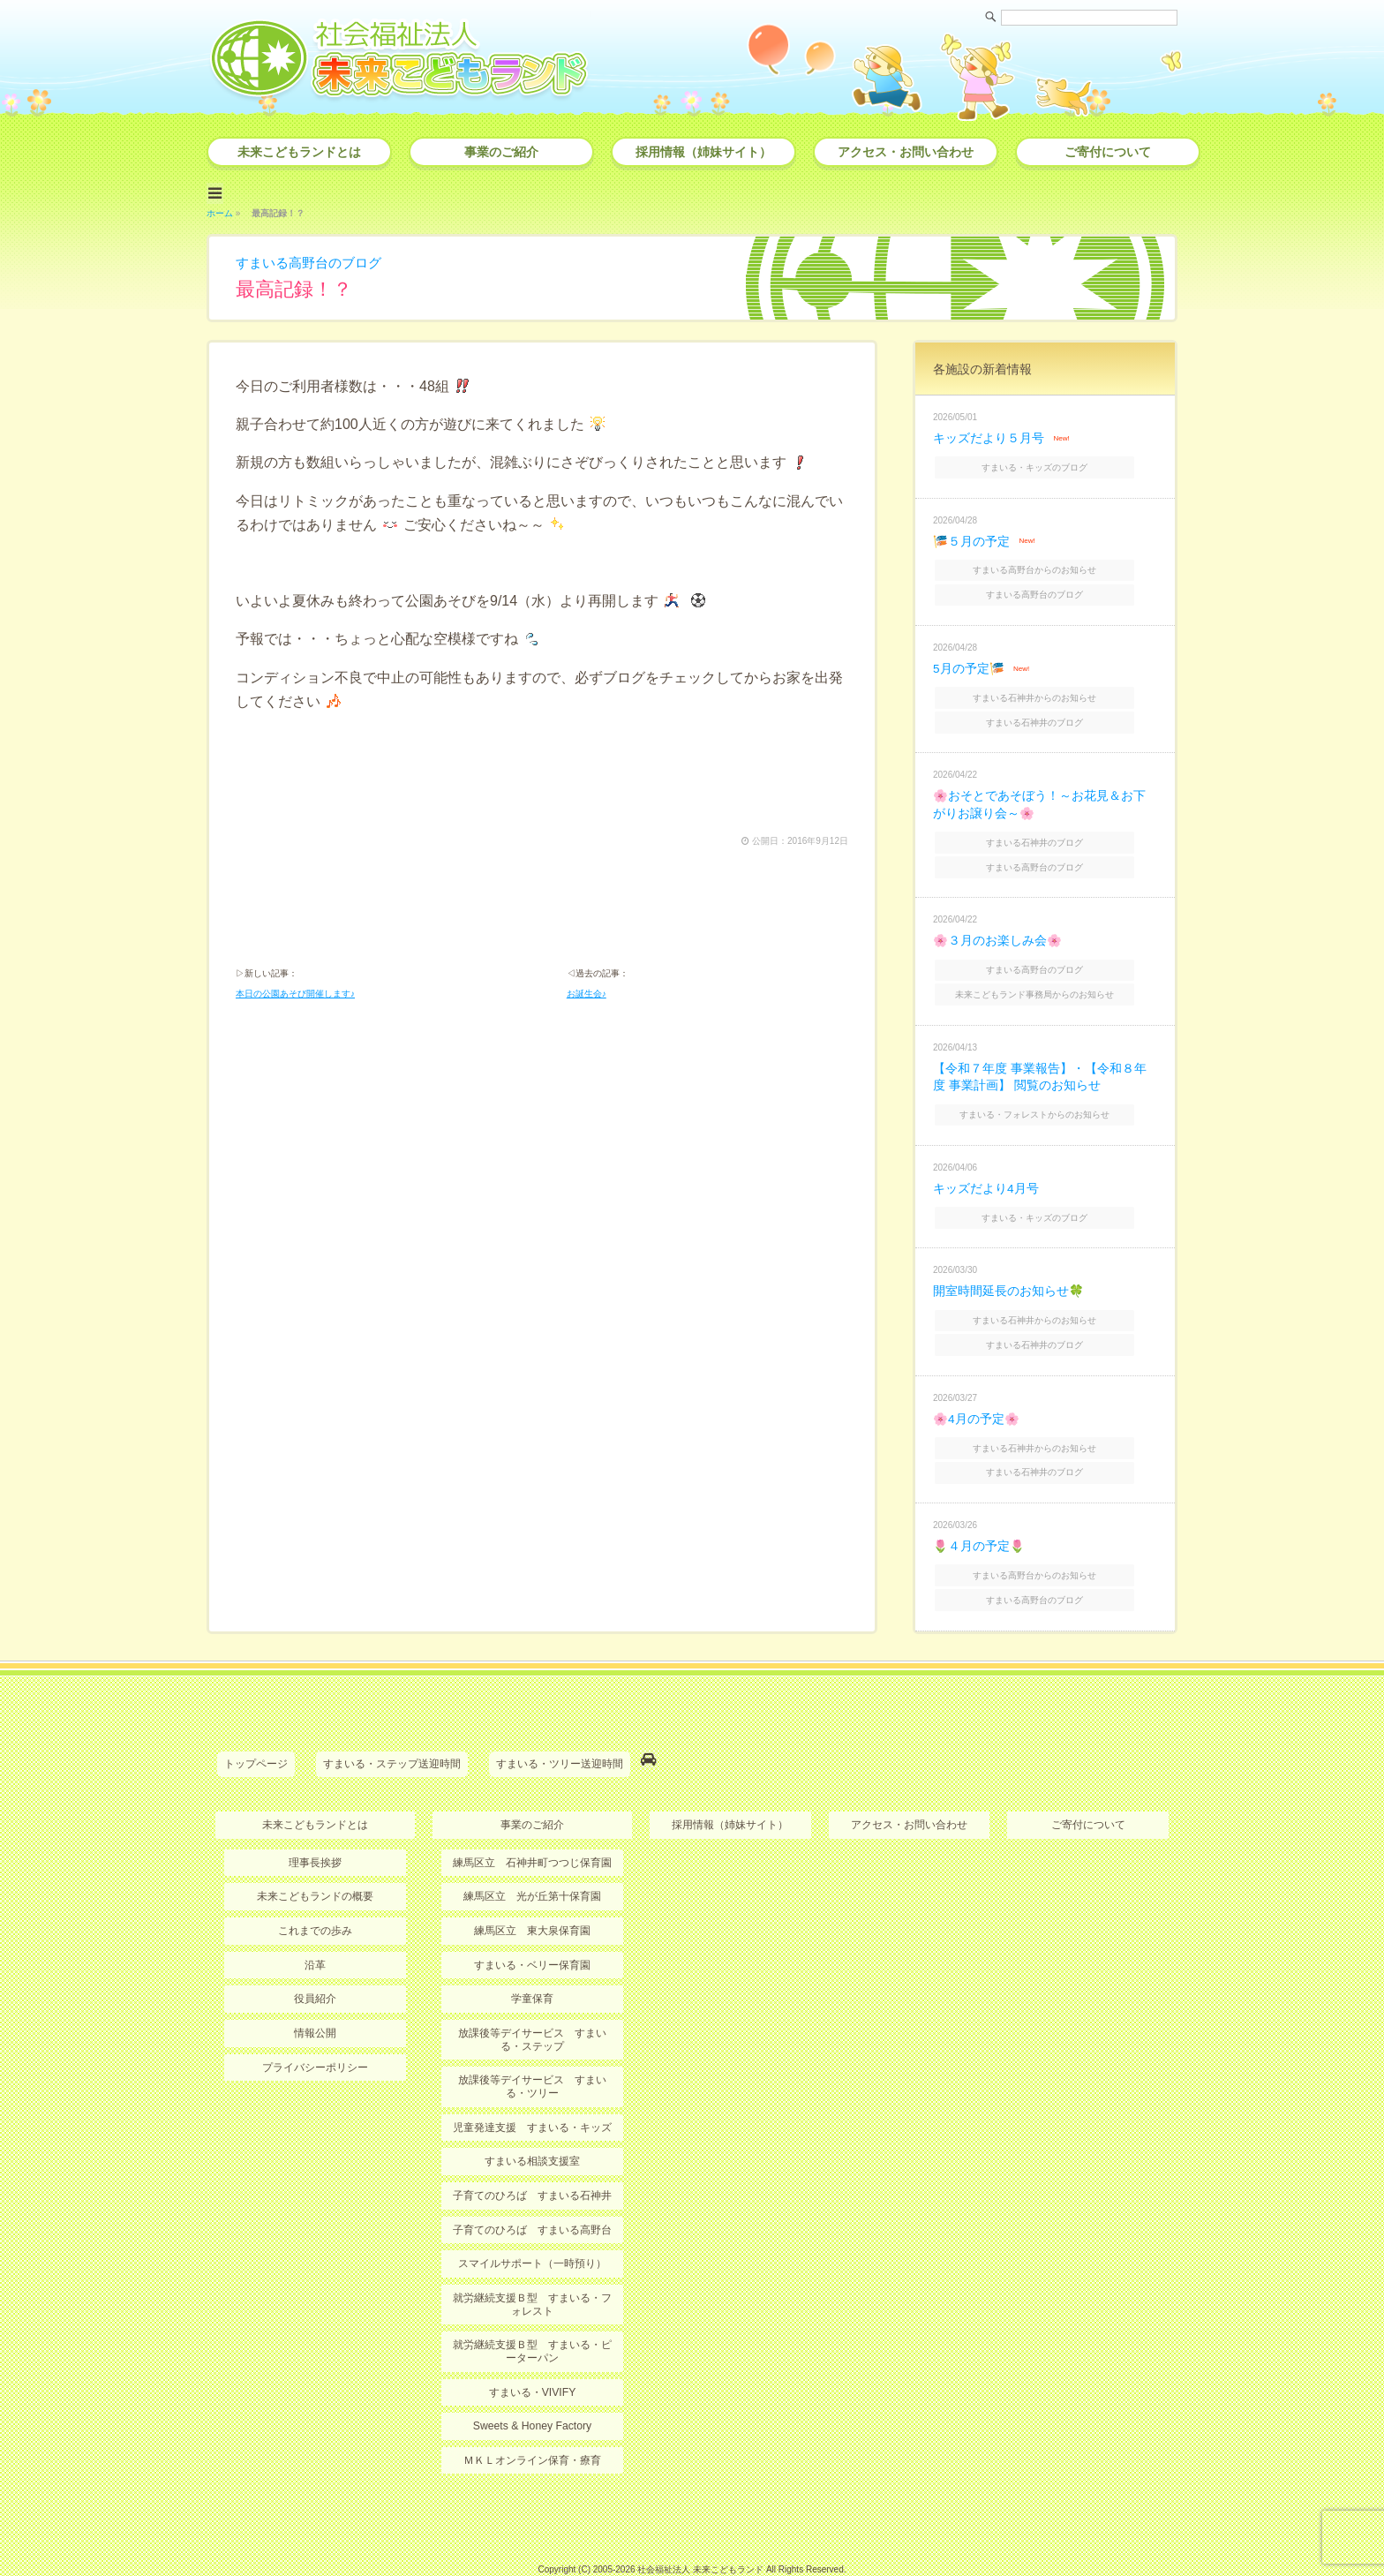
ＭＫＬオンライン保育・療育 (532, 2418)
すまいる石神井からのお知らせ (1047, 688)
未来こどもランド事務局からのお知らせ (1046, 975)
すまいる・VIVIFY (532, 2350)
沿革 (315, 1926)
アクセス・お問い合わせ (906, 152)
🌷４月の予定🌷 (979, 1514)
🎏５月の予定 (971, 536)
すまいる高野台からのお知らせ (1047, 564)
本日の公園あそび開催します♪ (295, 993)
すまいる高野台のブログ (313, 259)
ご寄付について (1107, 152)
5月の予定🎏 (968, 659)
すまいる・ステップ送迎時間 (392, 1728)
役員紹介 (315, 1960)
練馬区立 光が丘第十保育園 (532, 1858)
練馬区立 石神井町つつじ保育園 (532, 1825)
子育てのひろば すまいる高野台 (532, 2189)
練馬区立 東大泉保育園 (532, 1893)
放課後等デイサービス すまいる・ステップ (532, 2000)
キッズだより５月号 (988, 435)
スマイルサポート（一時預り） (532, 2223)
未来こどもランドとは (299, 152)
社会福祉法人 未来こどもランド (700, 2527)
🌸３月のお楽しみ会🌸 (997, 924)
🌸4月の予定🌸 (976, 1390)
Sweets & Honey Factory (532, 2383)
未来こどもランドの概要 (315, 1858)
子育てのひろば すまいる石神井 (532, 2155)
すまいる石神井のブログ (1046, 711)
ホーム (220, 210)
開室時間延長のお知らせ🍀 (1008, 1267)
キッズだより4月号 (986, 1166)
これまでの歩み (315, 1893)
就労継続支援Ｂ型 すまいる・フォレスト (532, 2262)
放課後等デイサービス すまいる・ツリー (532, 2047)
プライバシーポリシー (315, 2028)
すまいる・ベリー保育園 (532, 1926)
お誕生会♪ (586, 993)
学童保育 (532, 1960)
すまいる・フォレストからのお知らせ (1047, 1093)
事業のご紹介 (501, 152)
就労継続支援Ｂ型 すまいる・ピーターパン (532, 2309)
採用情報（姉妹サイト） (703, 152)
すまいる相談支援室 (532, 2121)
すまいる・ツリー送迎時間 (559, 1728)
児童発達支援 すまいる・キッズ (532, 2087)
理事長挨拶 (315, 1825)
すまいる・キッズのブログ (1047, 463)
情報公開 (315, 1994)
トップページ (256, 1728)
